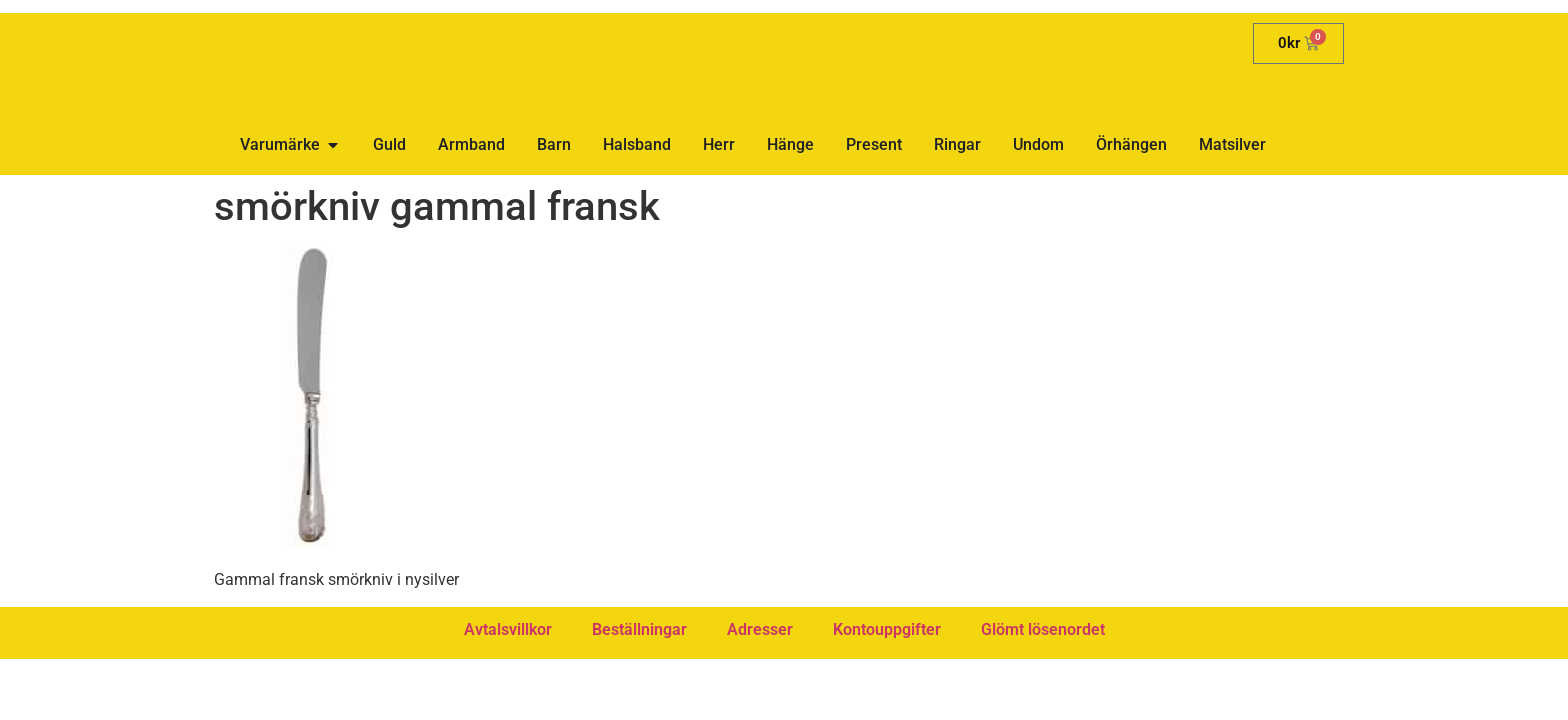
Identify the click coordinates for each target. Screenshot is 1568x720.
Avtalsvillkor (508, 629)
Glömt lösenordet (1043, 629)
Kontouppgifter (887, 629)
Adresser (760, 629)
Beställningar (639, 629)
